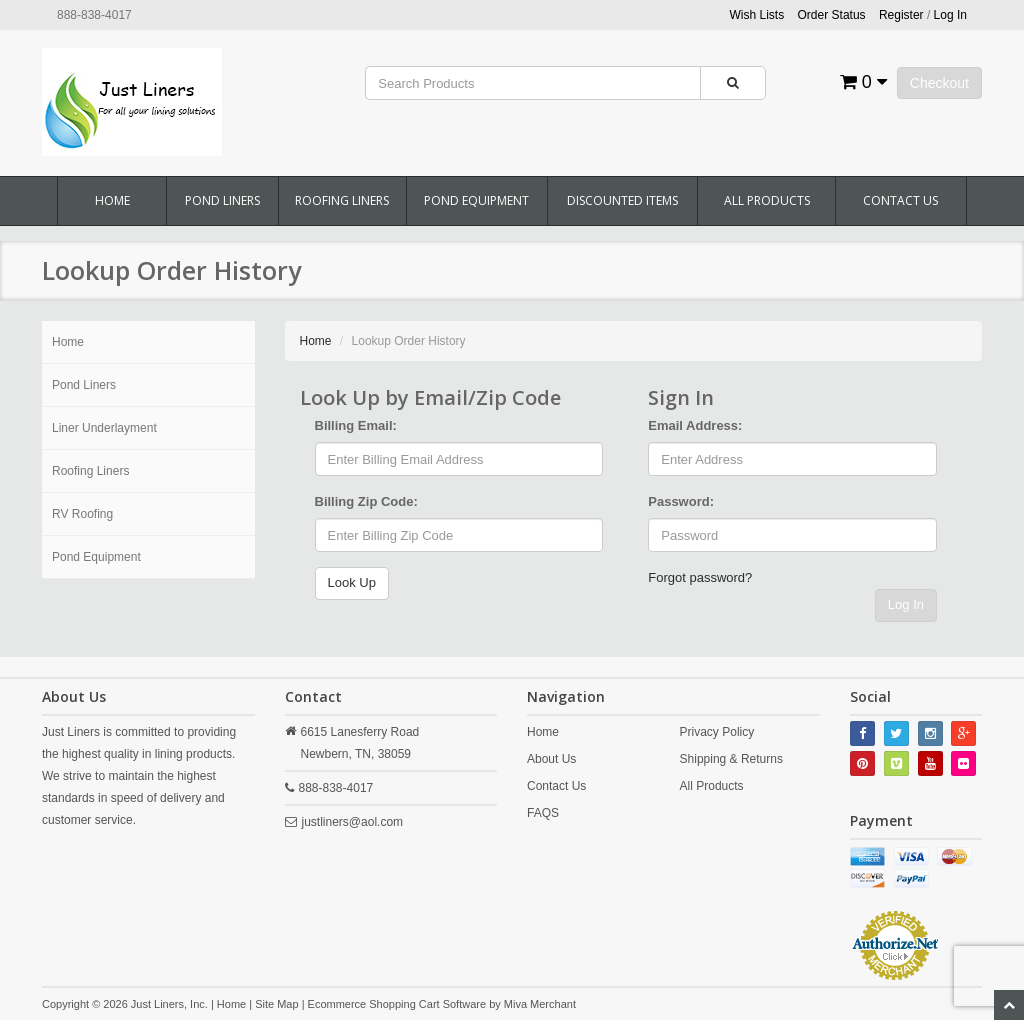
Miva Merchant (540, 1004)
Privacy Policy (717, 732)
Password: (681, 501)
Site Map (276, 1004)
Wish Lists (757, 15)
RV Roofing (82, 514)
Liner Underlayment (104, 428)
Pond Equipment (476, 200)
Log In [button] (950, 15)
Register (901, 15)
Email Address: (695, 425)
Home (112, 200)
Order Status (832, 15)
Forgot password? (700, 577)
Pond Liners (222, 200)
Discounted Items (622, 200)
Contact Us (900, 200)
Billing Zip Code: (366, 501)
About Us (551, 759)
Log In (906, 604)
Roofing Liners (342, 200)
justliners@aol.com (353, 822)
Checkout (939, 83)
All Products (767, 200)
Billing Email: (356, 425)
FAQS (543, 813)
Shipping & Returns (731, 759)
